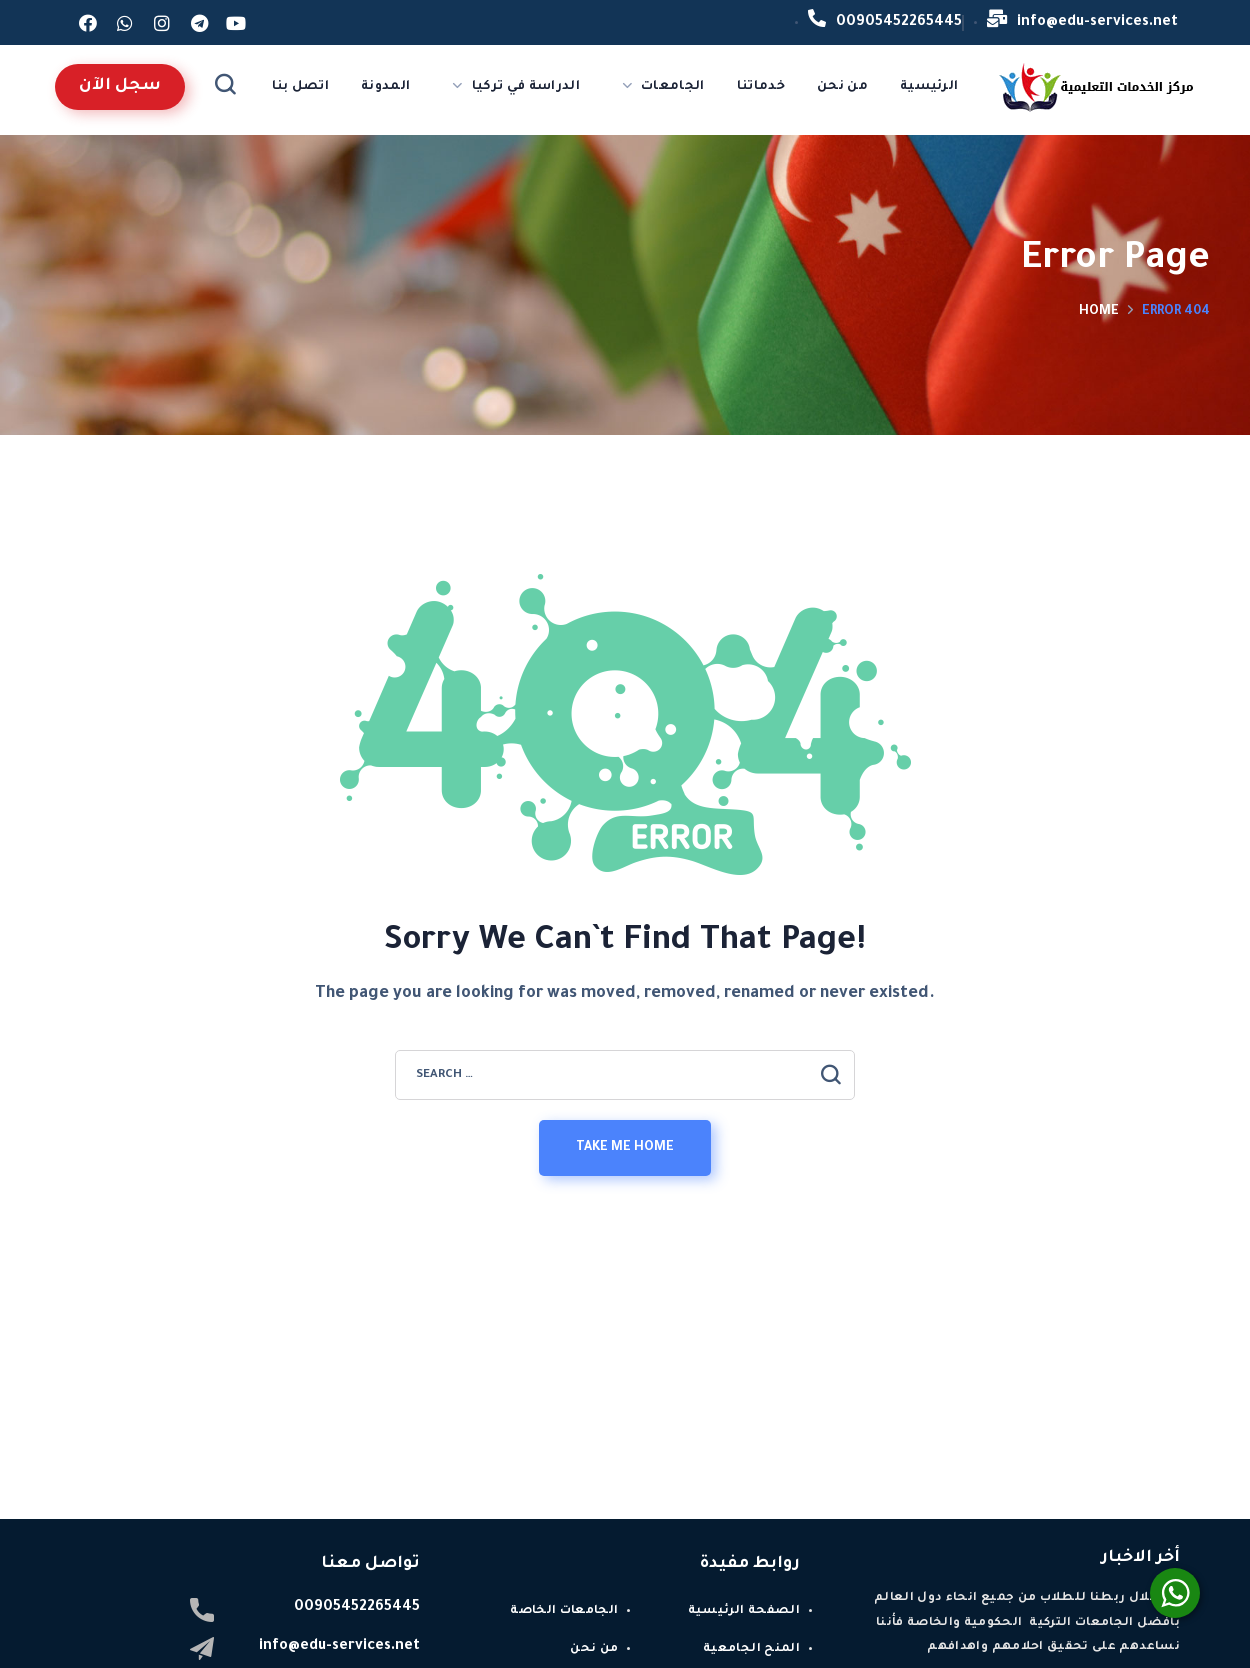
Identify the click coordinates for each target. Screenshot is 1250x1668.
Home (1099, 312)
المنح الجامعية (751, 1649)
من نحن (594, 1649)
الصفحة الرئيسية (744, 1611)
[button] (120, 87)
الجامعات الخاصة (564, 1611)
